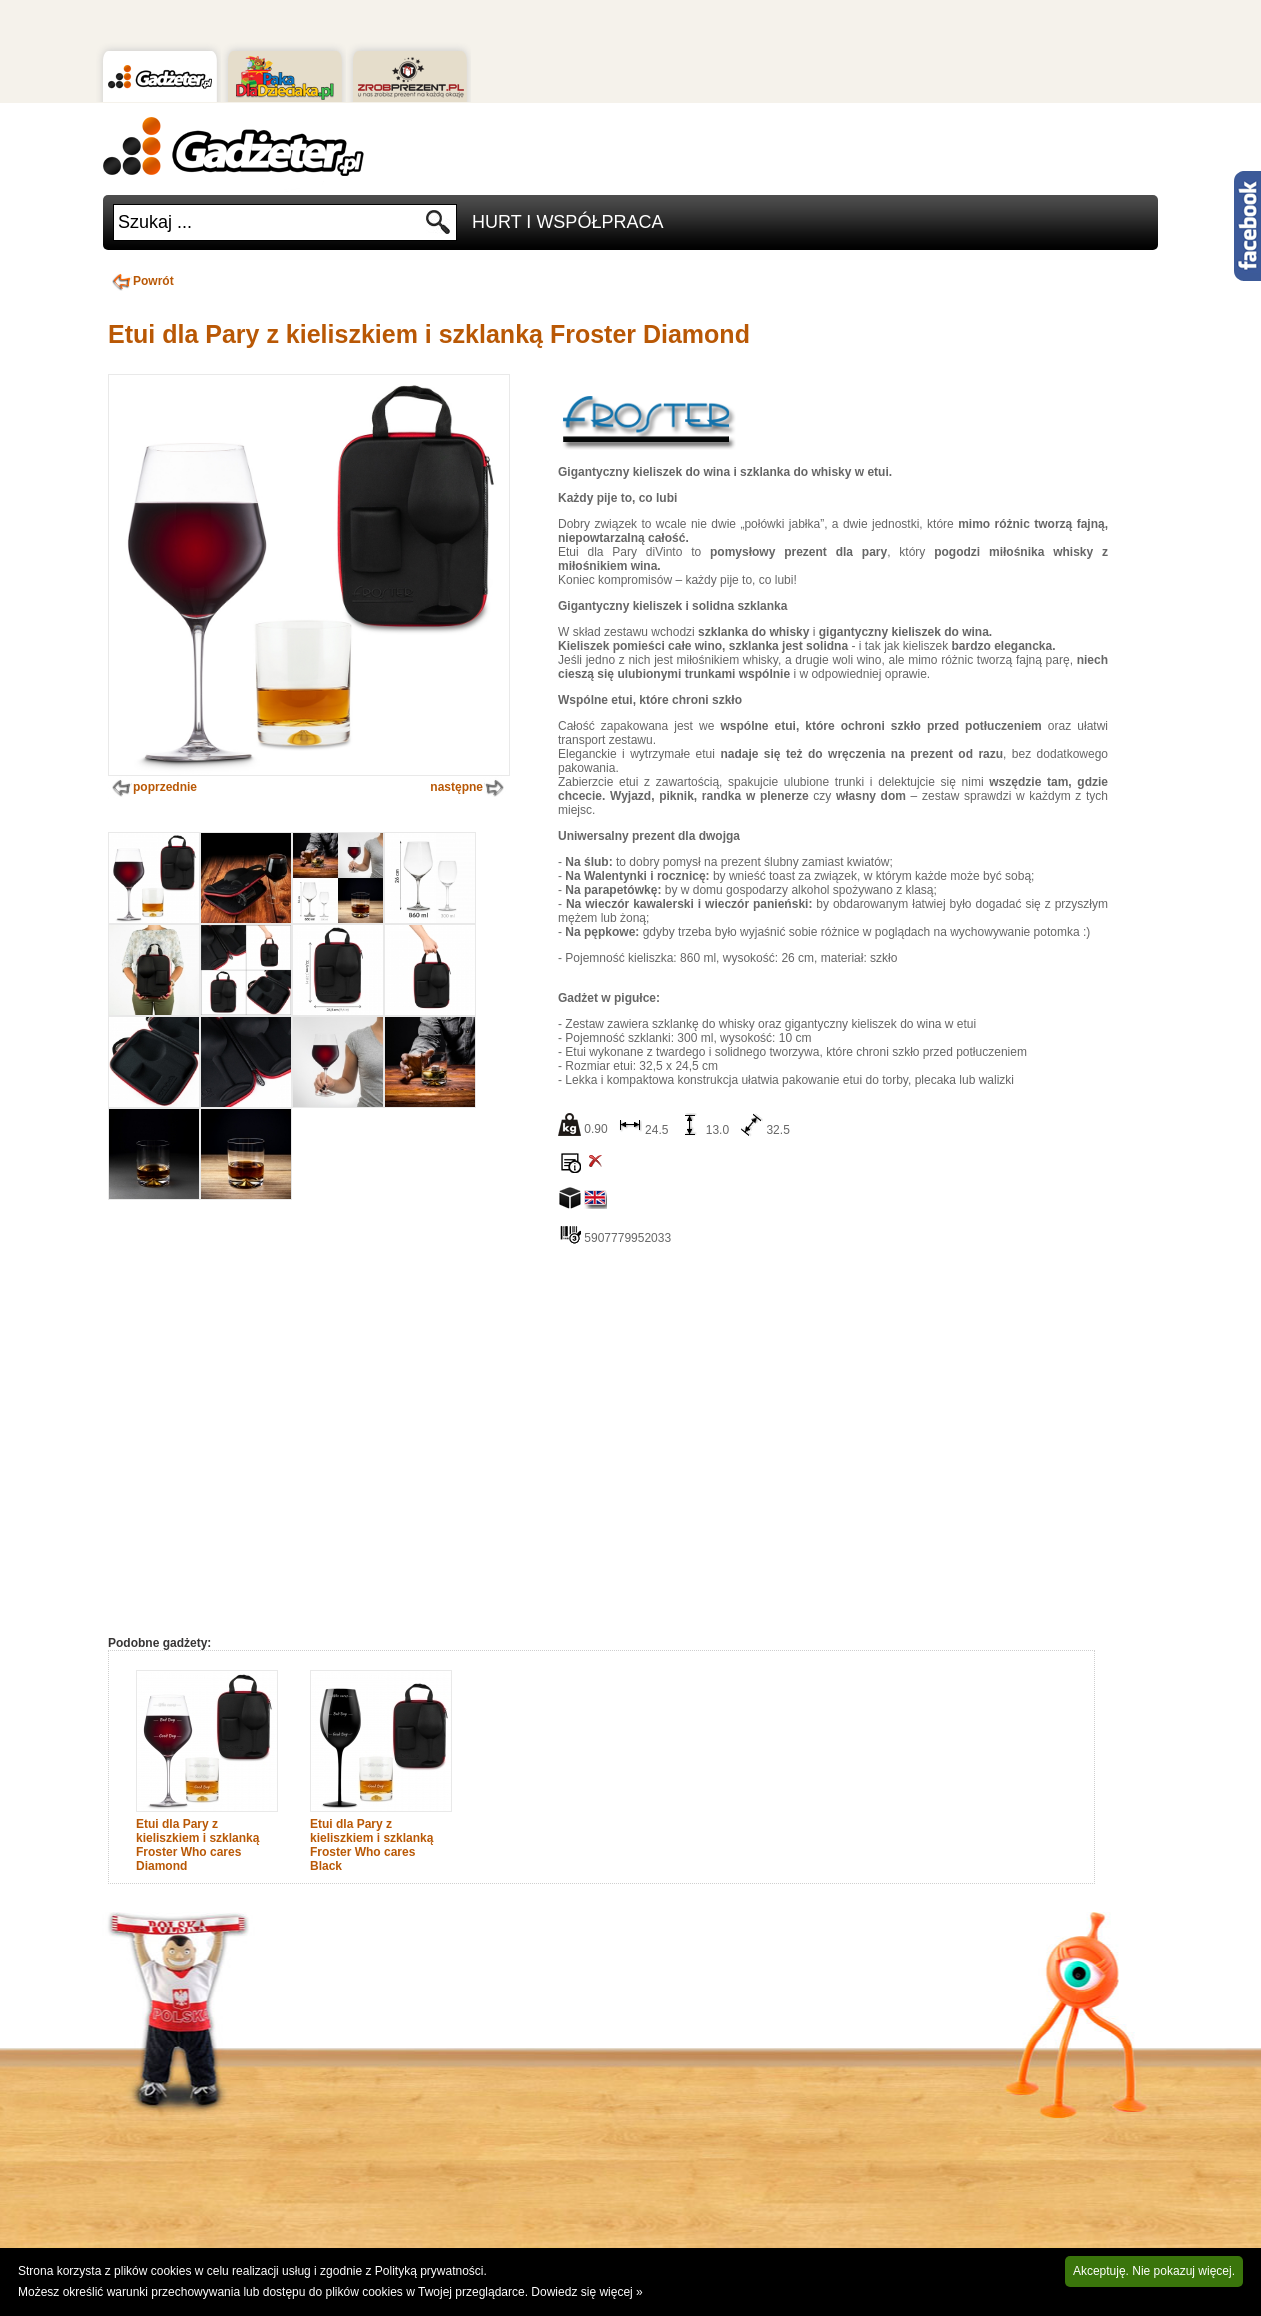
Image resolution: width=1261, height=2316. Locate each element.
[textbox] (269, 222)
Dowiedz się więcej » (586, 2292)
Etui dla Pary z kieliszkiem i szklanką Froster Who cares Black (371, 1845)
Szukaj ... (155, 222)
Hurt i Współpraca (567, 222)
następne (469, 788)
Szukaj (438, 227)
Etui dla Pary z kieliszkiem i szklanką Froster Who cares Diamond (197, 1845)
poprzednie (152, 788)
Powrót (141, 281)
